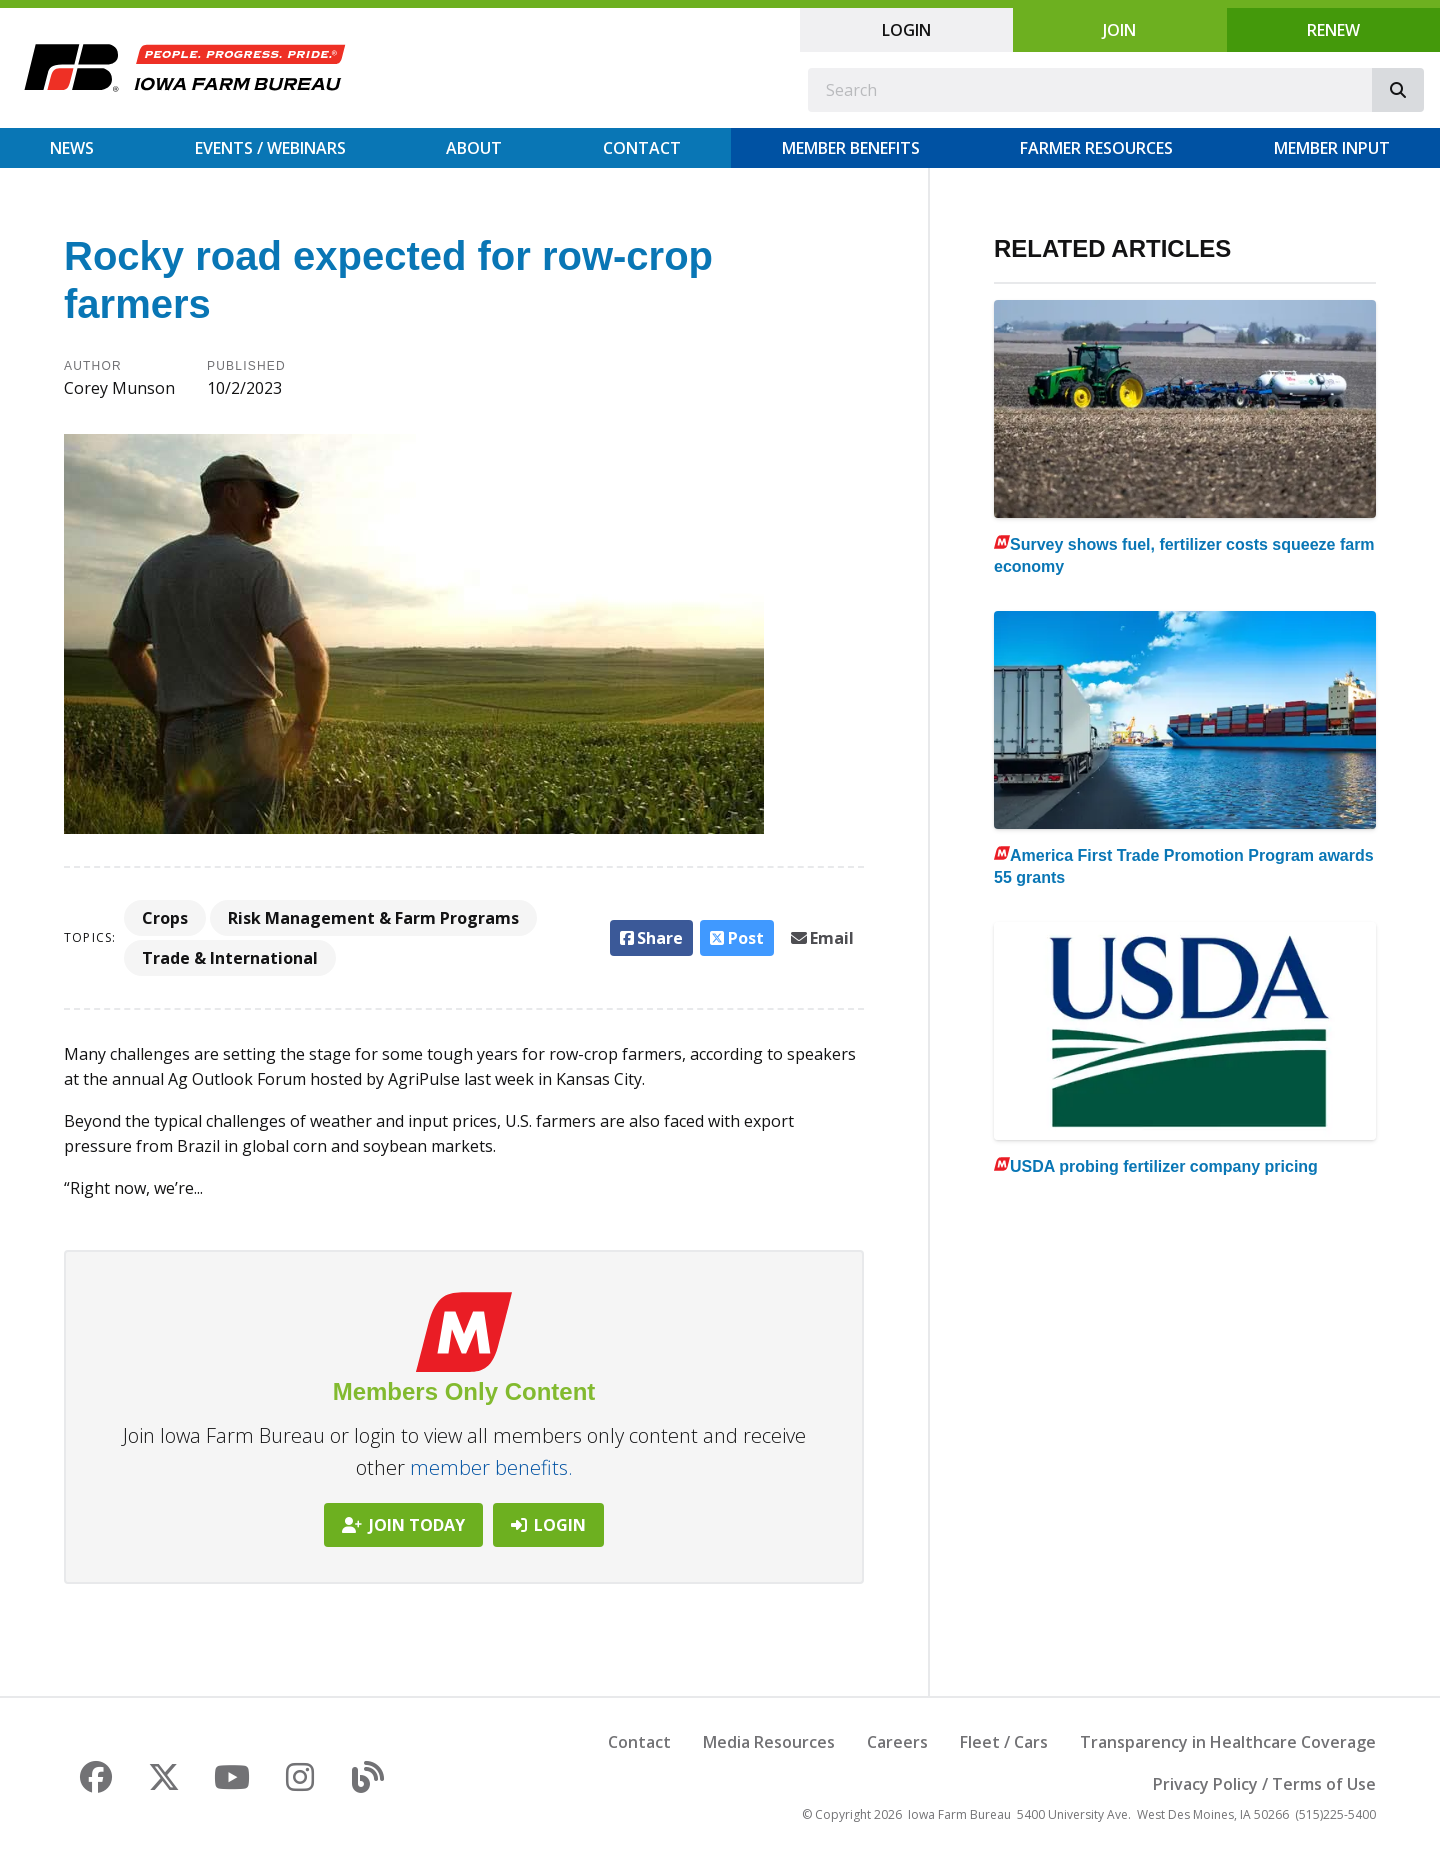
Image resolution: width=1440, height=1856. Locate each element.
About (474, 148)
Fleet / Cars (1004, 1742)
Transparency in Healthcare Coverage (1228, 1742)
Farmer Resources (1096, 148)
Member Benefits (851, 148)
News (72, 148)
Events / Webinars (270, 148)
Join (1119, 30)
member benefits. (491, 1467)
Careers (897, 1742)
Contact (642, 148)
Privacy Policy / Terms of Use (1264, 1784)
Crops (165, 918)
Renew (1333, 30)
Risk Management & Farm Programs (373, 918)
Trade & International (230, 958)
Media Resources (769, 1742)
